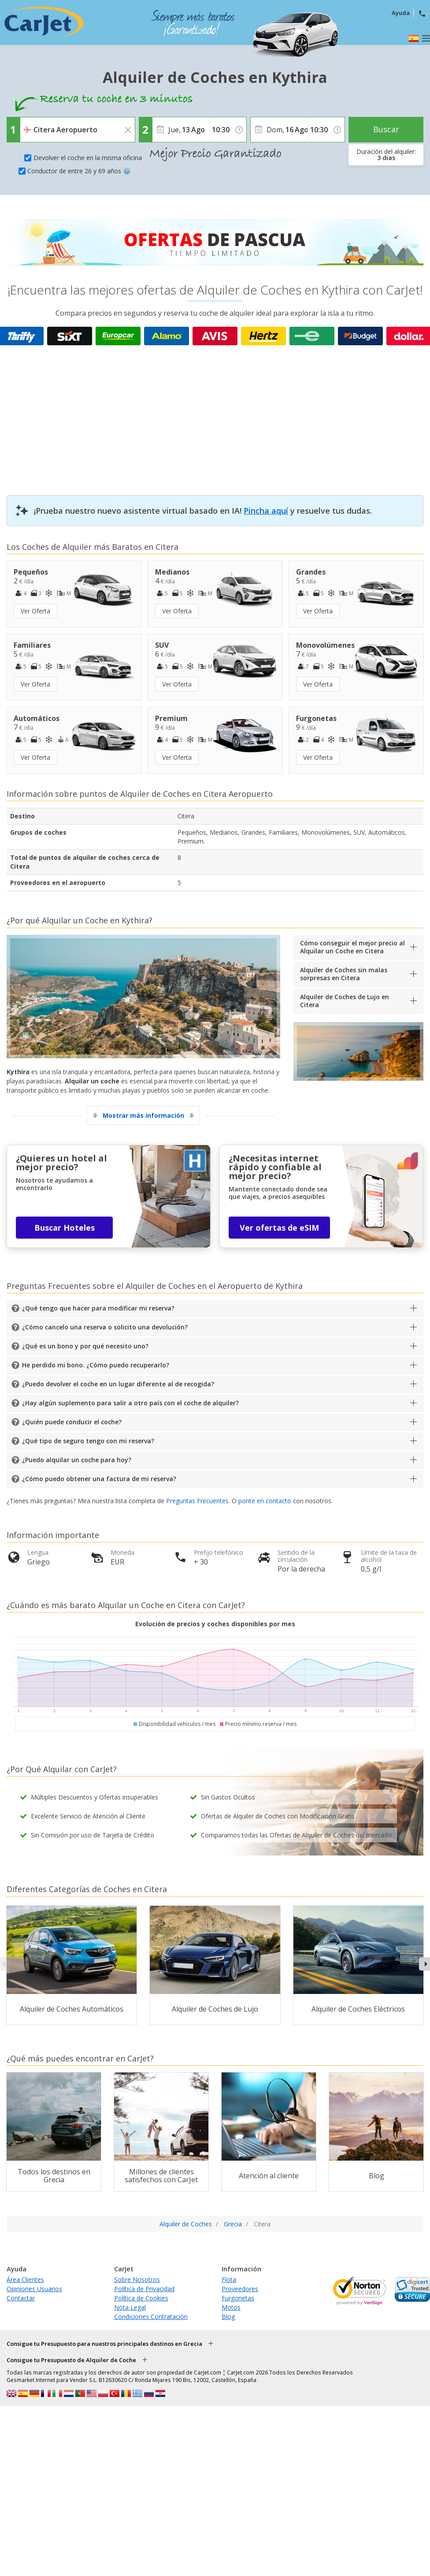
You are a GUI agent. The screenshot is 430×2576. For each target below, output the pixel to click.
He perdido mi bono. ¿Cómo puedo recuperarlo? (95, 1365)
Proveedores (240, 2289)
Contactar (21, 2298)
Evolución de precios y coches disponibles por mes (215, 1624)
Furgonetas (238, 2298)
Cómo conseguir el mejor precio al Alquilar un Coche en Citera (352, 947)
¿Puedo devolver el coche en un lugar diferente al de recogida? (118, 1384)
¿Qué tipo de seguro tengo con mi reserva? (88, 1441)
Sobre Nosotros (137, 2279)
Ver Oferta (35, 611)
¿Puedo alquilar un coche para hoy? (76, 1460)
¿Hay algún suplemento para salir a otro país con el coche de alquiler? (130, 1403)
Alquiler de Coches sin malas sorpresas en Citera (343, 974)
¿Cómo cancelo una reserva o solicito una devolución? (105, 1327)
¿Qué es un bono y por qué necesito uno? (85, 1346)
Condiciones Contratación (151, 2316)
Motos (231, 2307)
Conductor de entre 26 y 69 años (78, 171)
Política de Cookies (141, 2298)
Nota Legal (130, 2307)
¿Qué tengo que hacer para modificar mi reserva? (98, 1308)
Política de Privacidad (144, 2289)
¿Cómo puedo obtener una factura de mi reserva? (99, 1479)
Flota (229, 2279)
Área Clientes (25, 2279)
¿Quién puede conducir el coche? (72, 1422)
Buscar (386, 129)
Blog (228, 2316)
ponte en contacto (264, 1501)
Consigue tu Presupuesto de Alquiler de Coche (71, 2360)
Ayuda (401, 13)
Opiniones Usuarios (34, 2289)
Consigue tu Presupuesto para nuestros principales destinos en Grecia (104, 2344)
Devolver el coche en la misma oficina (87, 157)
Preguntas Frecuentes (197, 1501)
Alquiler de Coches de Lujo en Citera (344, 1001)
